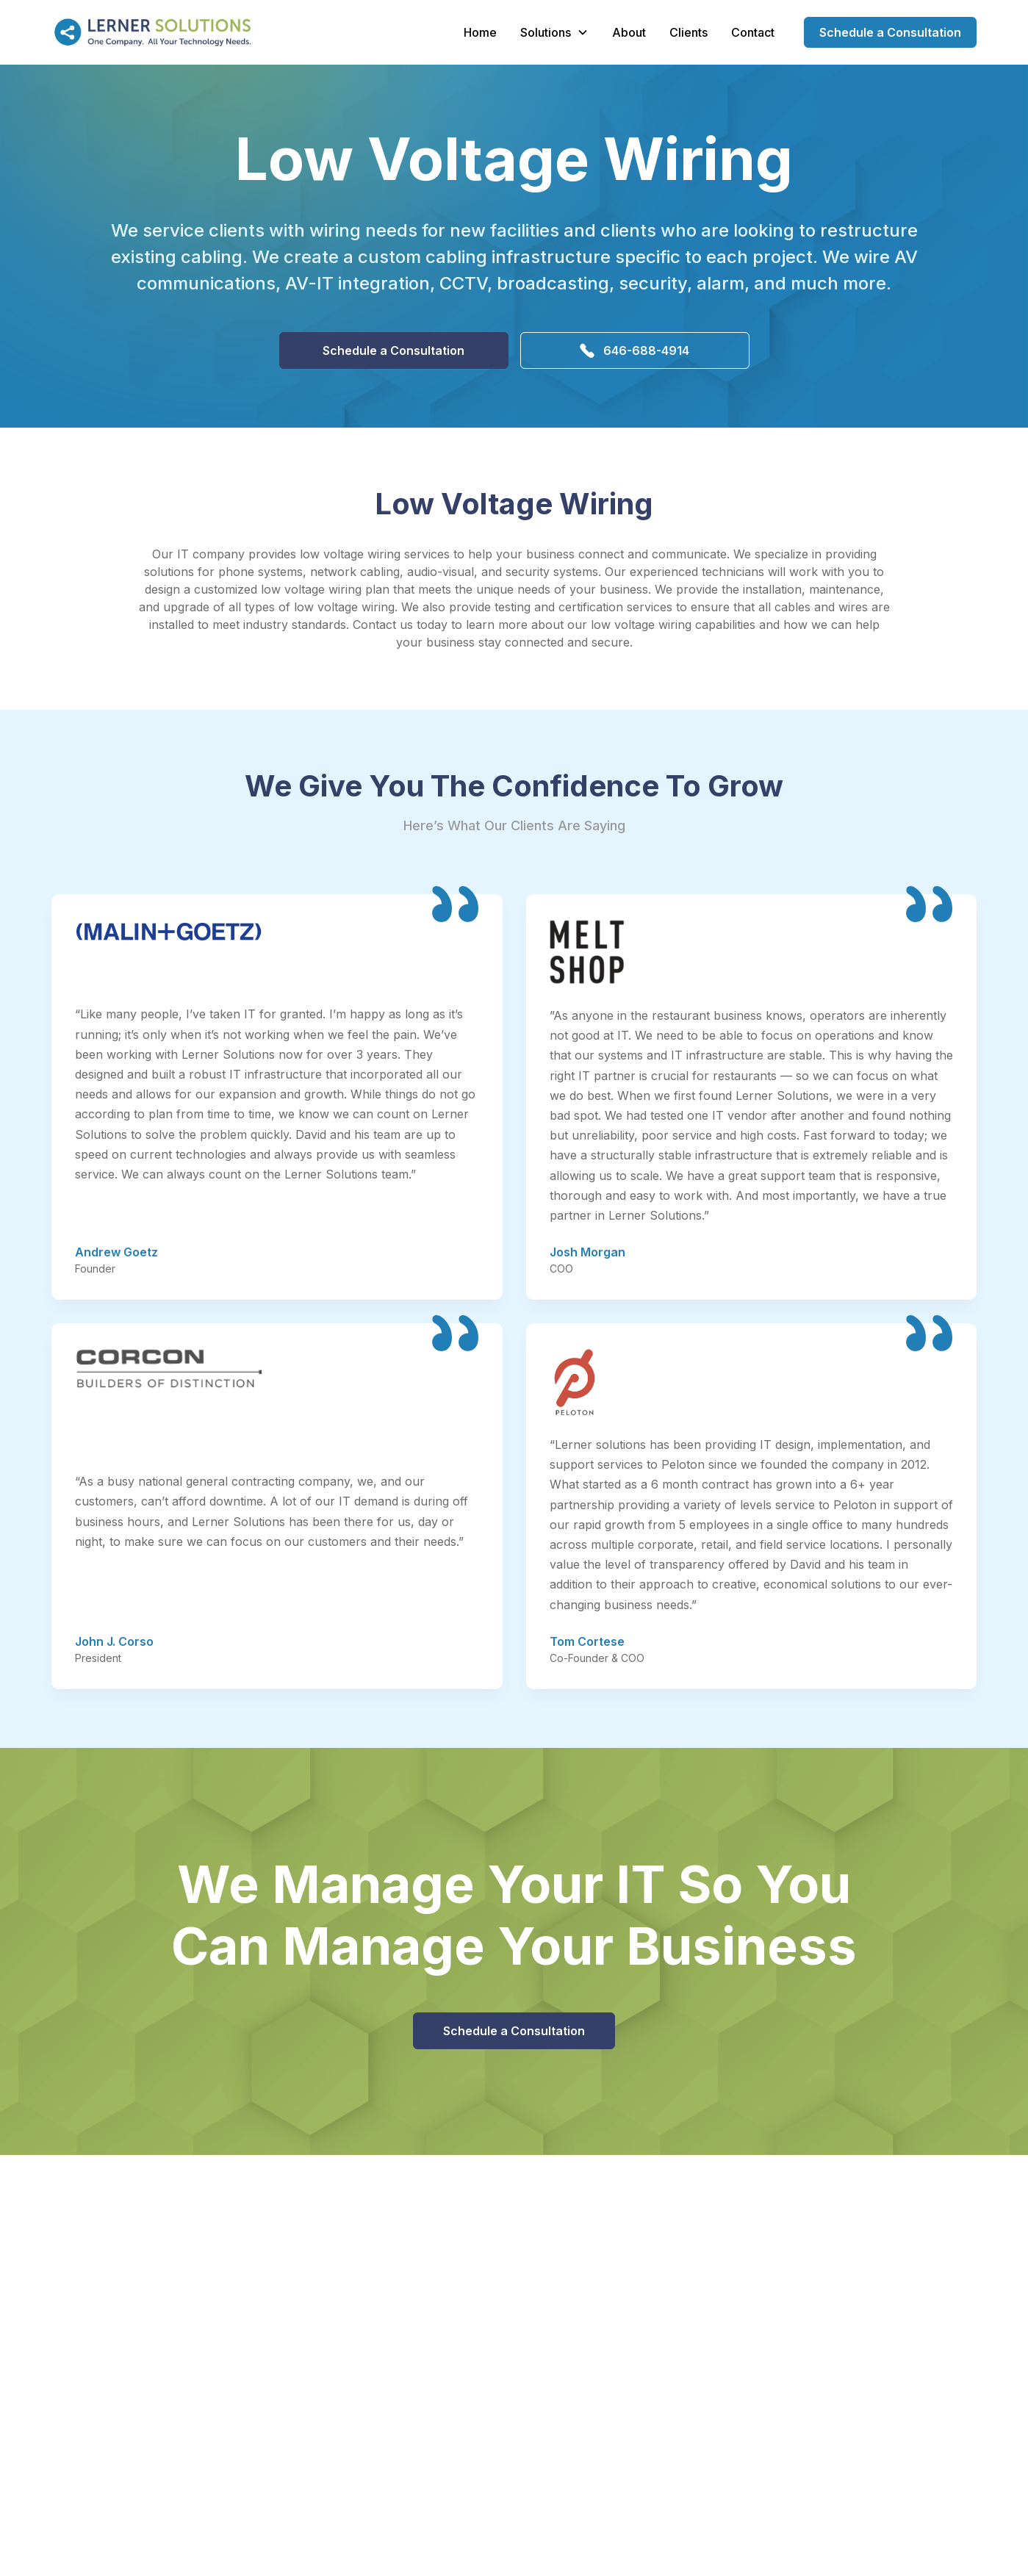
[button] (554, 32)
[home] (151, 32)
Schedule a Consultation (890, 32)
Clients (688, 32)
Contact (752, 32)
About (629, 32)
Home (480, 32)
